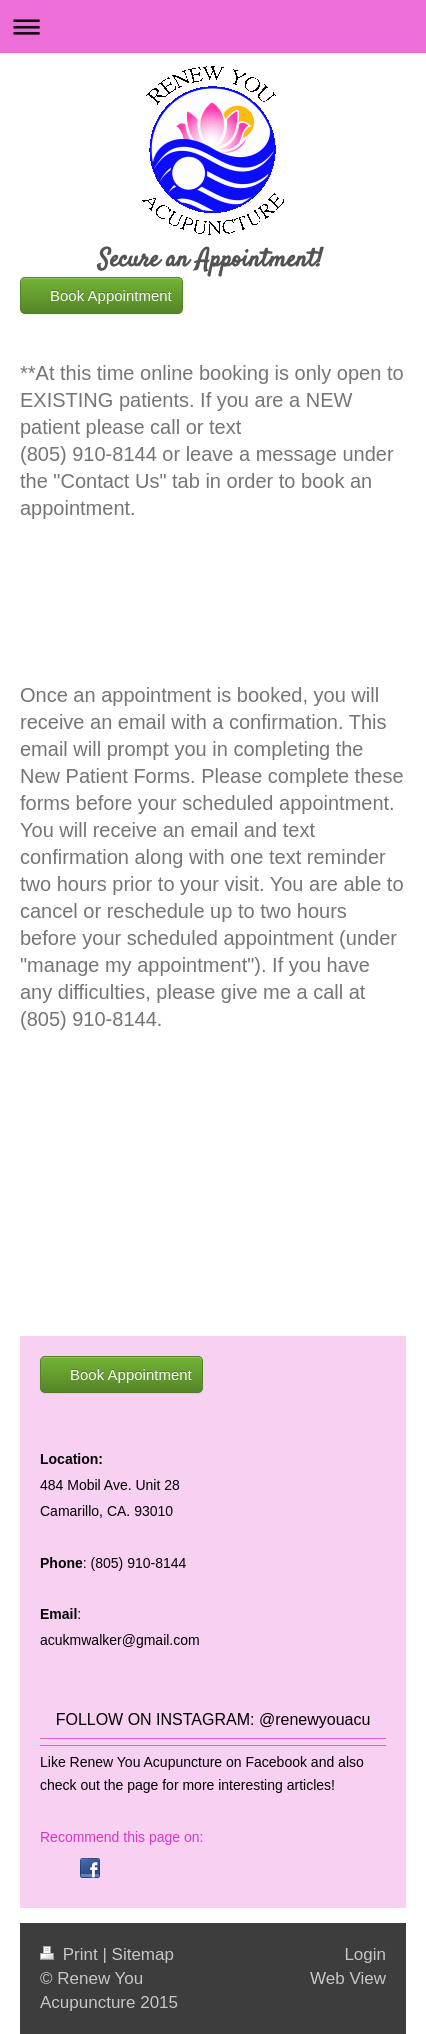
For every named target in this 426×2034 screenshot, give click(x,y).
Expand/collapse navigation (213, 26)
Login (365, 1954)
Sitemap (143, 1954)
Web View (348, 1978)
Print (71, 1954)
